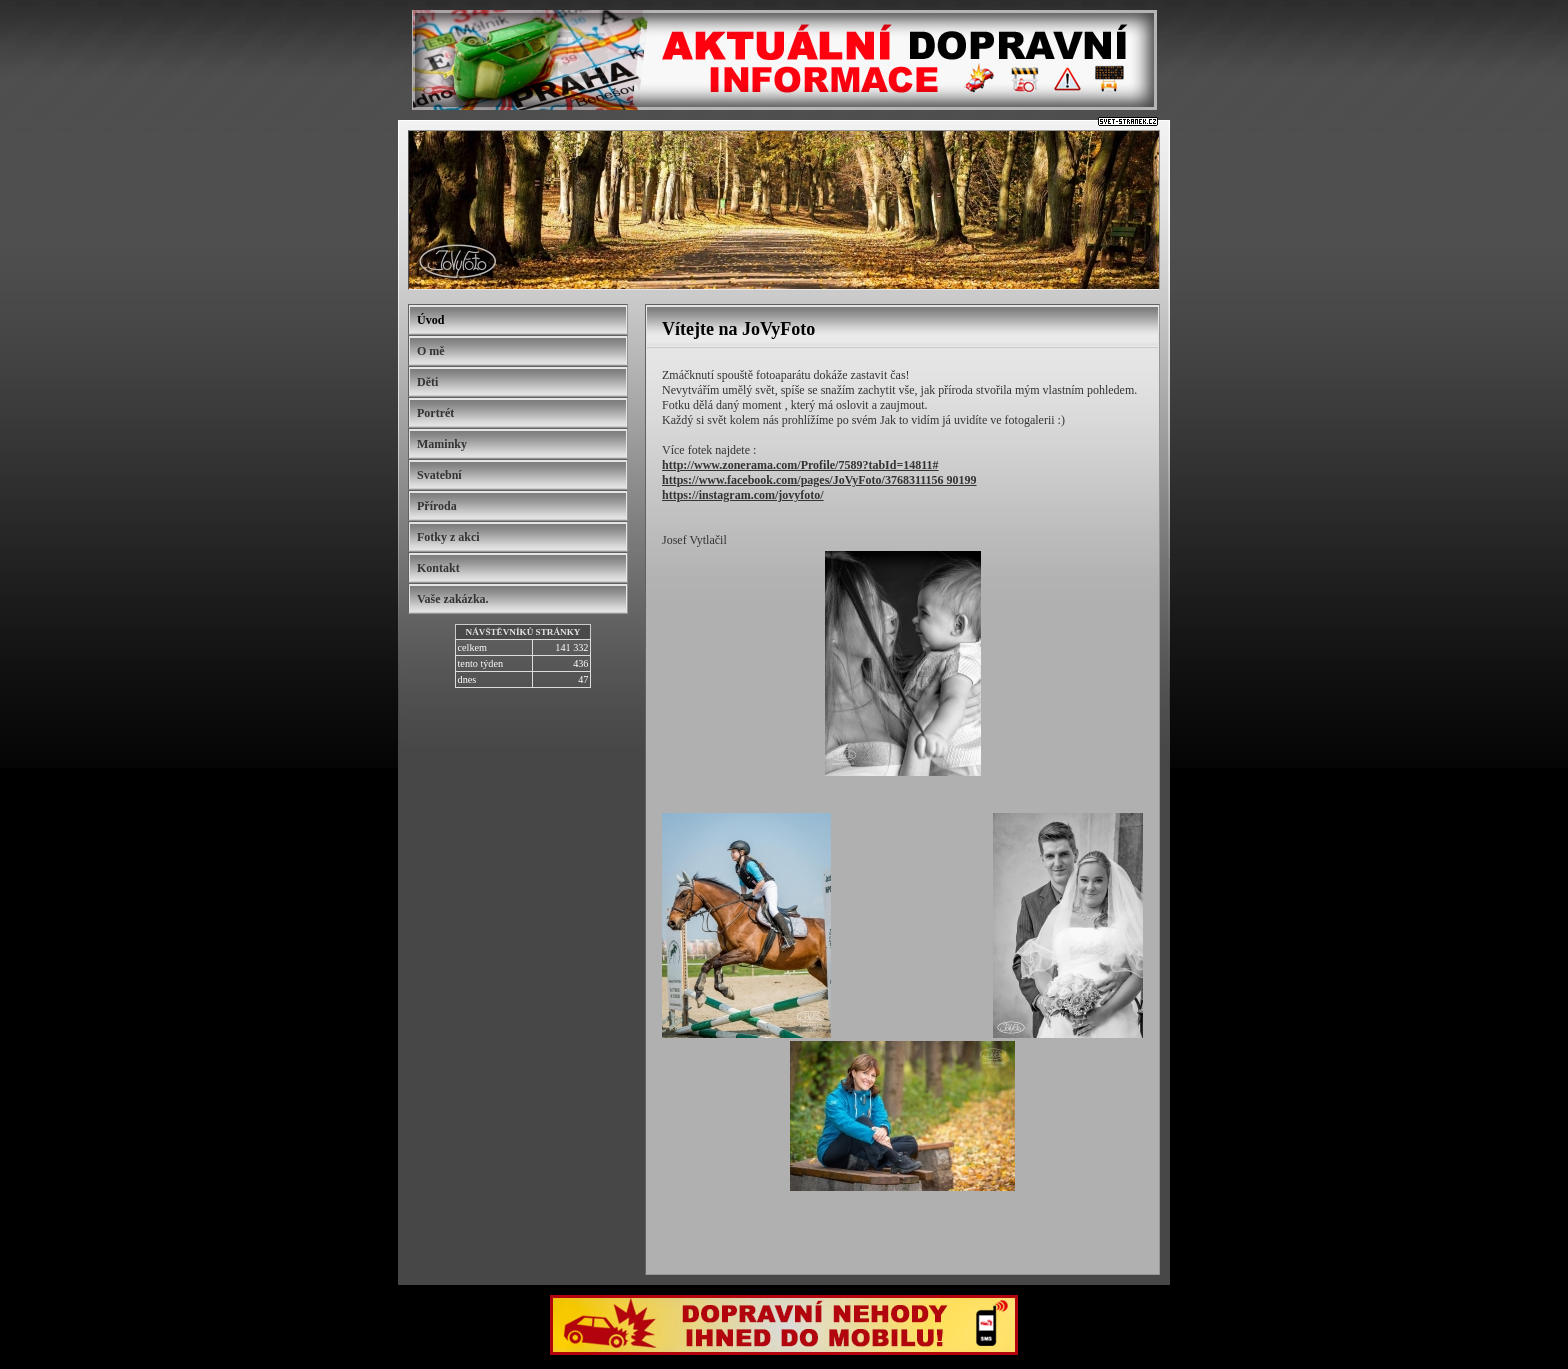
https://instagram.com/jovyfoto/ (743, 495)
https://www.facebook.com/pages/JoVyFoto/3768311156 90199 (819, 480)
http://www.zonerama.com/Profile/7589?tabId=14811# (800, 465)
